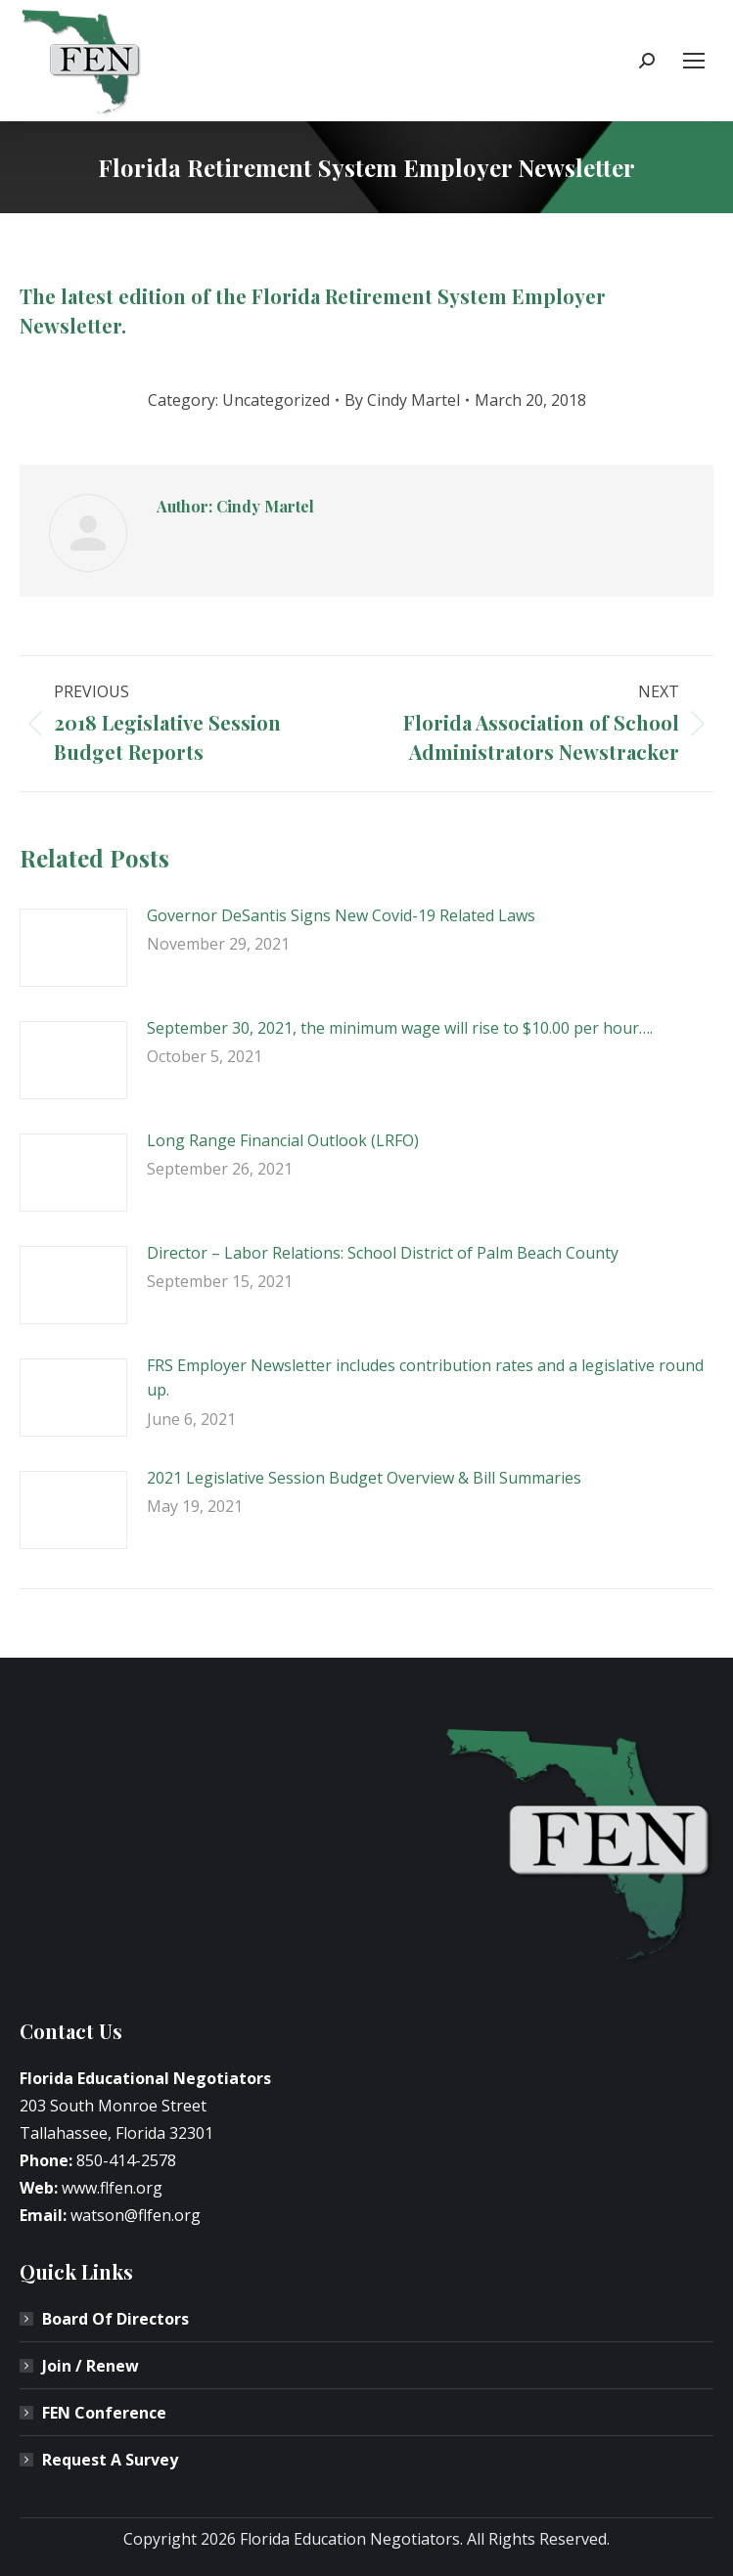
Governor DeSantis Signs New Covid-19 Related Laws (341, 915)
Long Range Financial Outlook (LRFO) (283, 1140)
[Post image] (73, 948)
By (402, 400)
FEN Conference (104, 2412)
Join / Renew (90, 2365)
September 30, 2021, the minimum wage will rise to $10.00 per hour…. (400, 1028)
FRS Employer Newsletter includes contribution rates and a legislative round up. (425, 1378)
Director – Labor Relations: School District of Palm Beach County (382, 1253)
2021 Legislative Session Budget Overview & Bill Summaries (364, 1477)
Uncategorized (276, 400)
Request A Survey (110, 2459)
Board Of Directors (115, 2319)
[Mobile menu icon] (693, 60)
